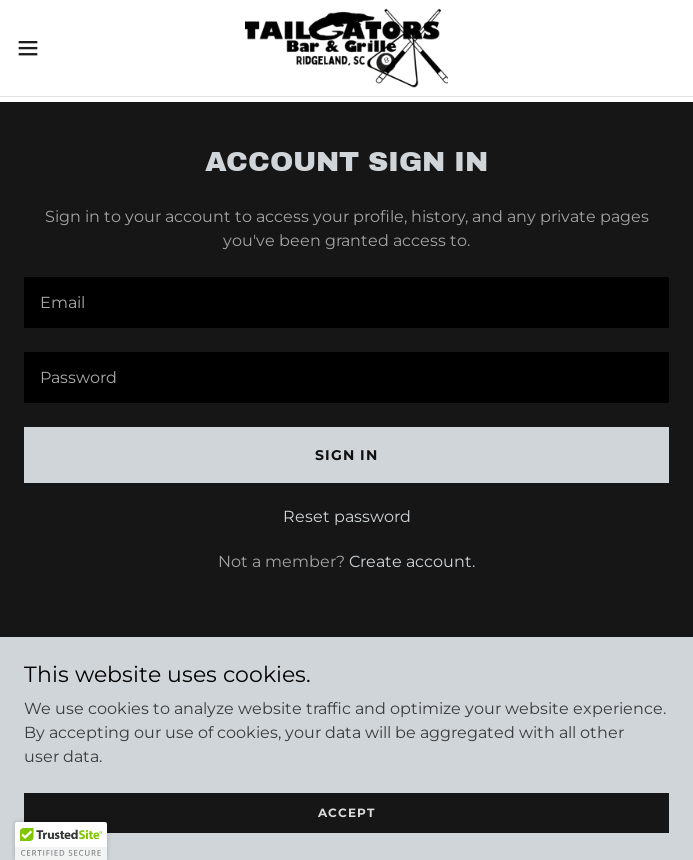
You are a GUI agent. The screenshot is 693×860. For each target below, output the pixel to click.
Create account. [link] (412, 561)
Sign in (346, 455)
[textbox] (346, 302)
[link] (347, 48)
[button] (59, 48)
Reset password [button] (347, 516)
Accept (346, 812)
